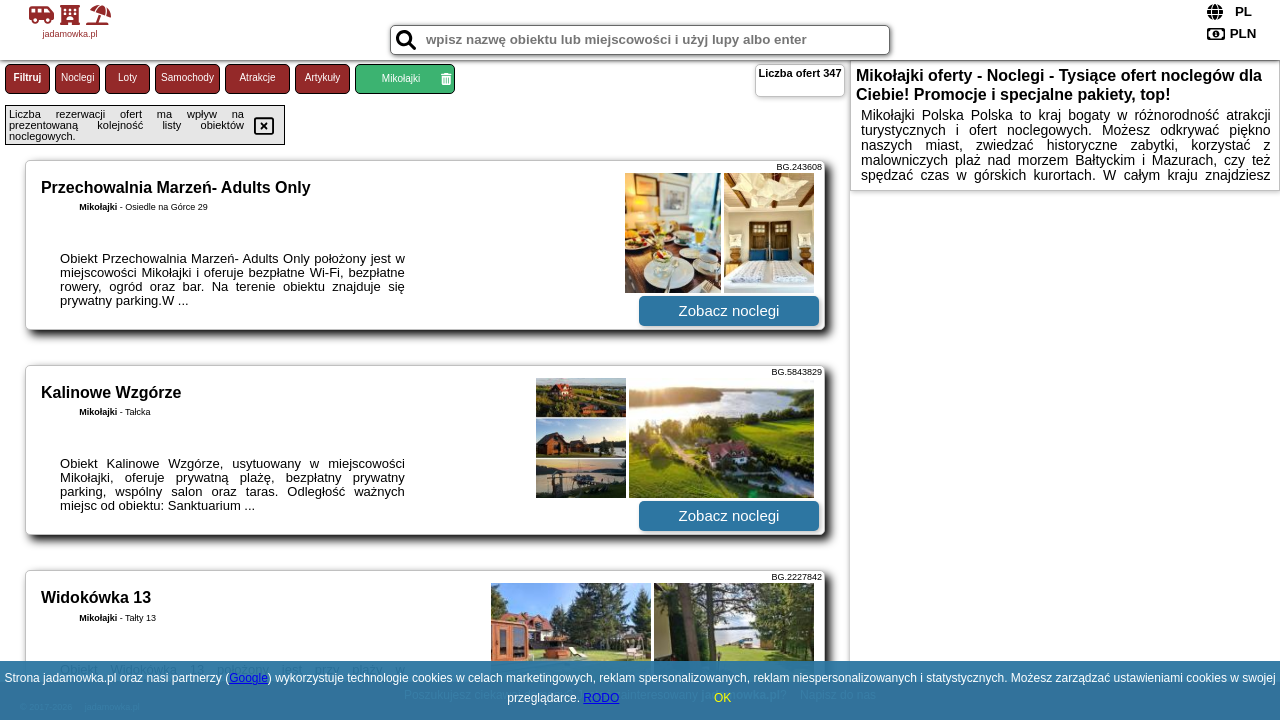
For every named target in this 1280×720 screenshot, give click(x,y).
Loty (127, 77)
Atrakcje (257, 77)
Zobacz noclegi (729, 310)
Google (248, 678)
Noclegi (77, 77)
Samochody (187, 77)
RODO (601, 698)
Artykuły (323, 77)
